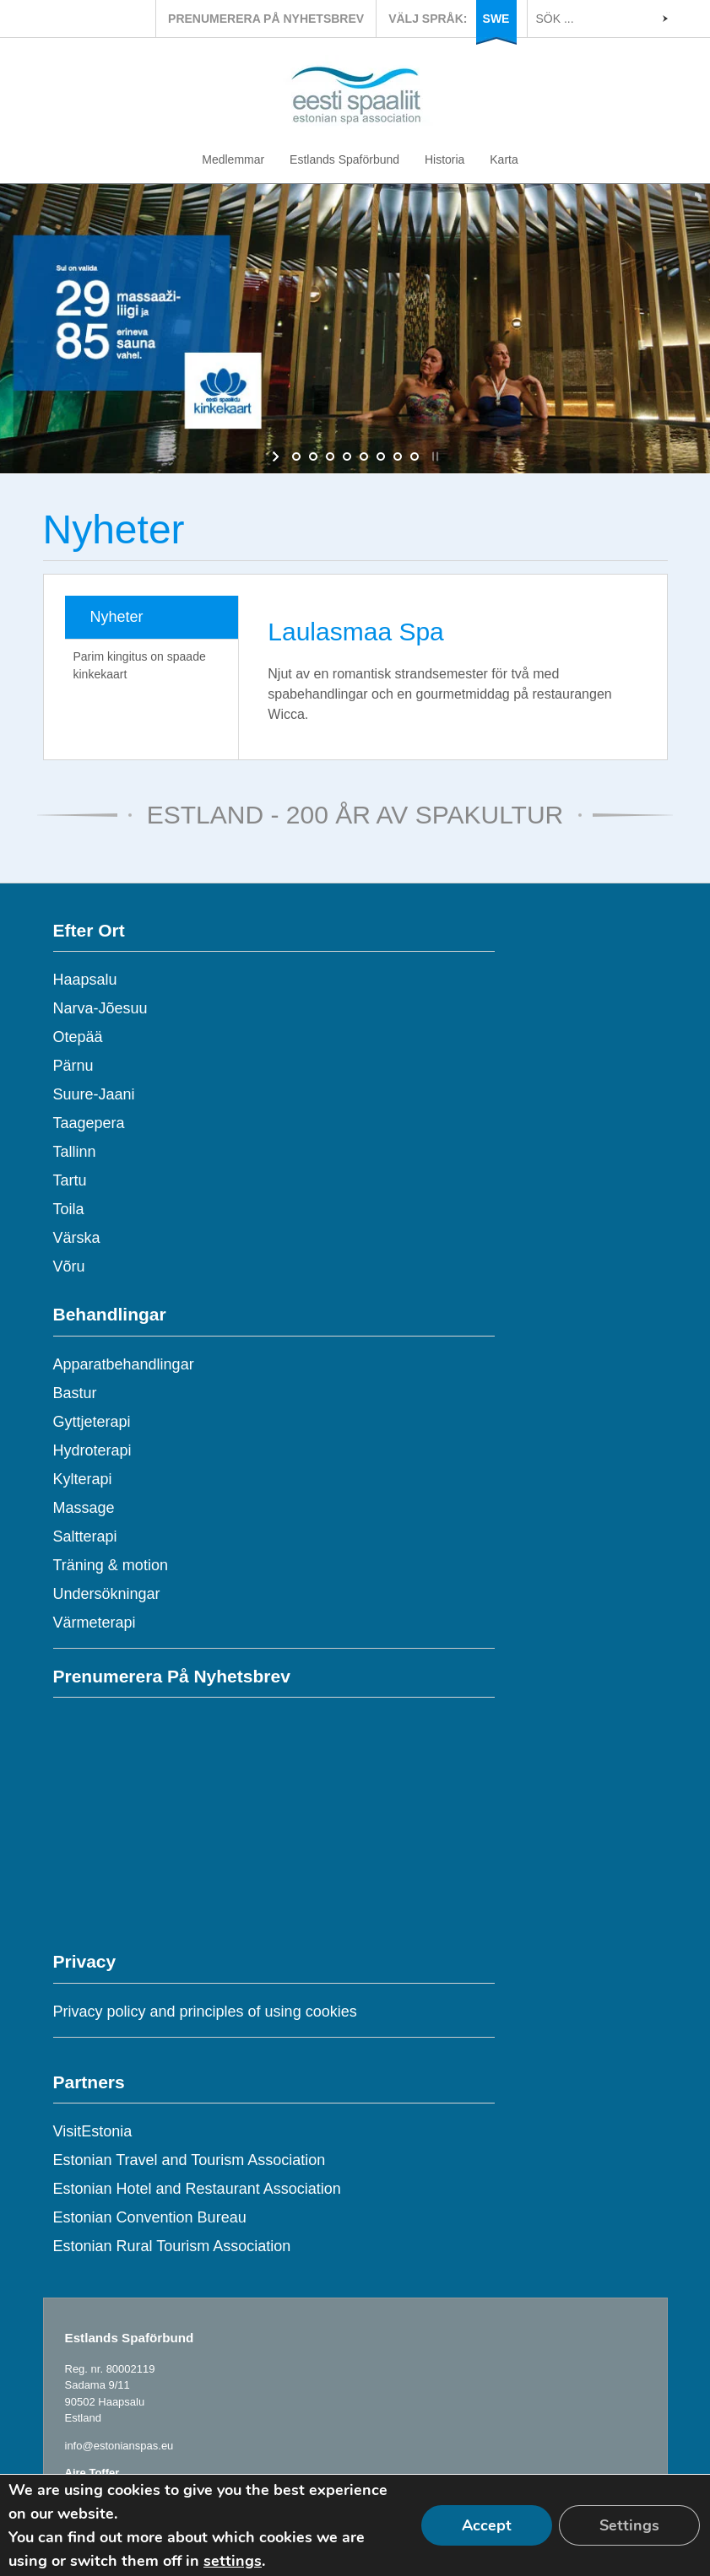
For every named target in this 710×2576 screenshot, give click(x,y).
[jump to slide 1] (296, 456)
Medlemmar (233, 159)
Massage (84, 1507)
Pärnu (73, 1065)
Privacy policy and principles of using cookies (205, 2011)
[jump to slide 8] (414, 456)
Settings (629, 2525)
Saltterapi (85, 1536)
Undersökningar (106, 1593)
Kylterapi (82, 1479)
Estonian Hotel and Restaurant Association (197, 2188)
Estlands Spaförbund (344, 159)
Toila (68, 1209)
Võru (69, 1266)
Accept (487, 2525)
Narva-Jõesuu (100, 1008)
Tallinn (74, 1151)
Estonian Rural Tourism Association (172, 2246)
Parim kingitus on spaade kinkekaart (139, 665)
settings (232, 2561)
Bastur (75, 1393)
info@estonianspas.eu (119, 2445)
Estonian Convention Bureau (150, 2217)
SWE (496, 18)
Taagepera (89, 1123)
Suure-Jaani (94, 1094)
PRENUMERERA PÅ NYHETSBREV (266, 18)
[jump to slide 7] (397, 456)
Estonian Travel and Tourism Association (189, 2160)
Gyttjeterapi (92, 1421)
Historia (444, 159)
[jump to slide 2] (313, 456)
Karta (504, 159)
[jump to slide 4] (347, 456)
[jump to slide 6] (380, 456)
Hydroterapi (92, 1450)
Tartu (70, 1180)
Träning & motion (110, 1565)
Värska (76, 1237)
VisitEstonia (93, 2131)
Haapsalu (85, 979)
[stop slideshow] (433, 456)
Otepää (78, 1037)
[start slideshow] (277, 456)
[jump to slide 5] (363, 456)
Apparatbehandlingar (123, 1364)
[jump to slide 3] (330, 456)
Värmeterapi (94, 1622)
